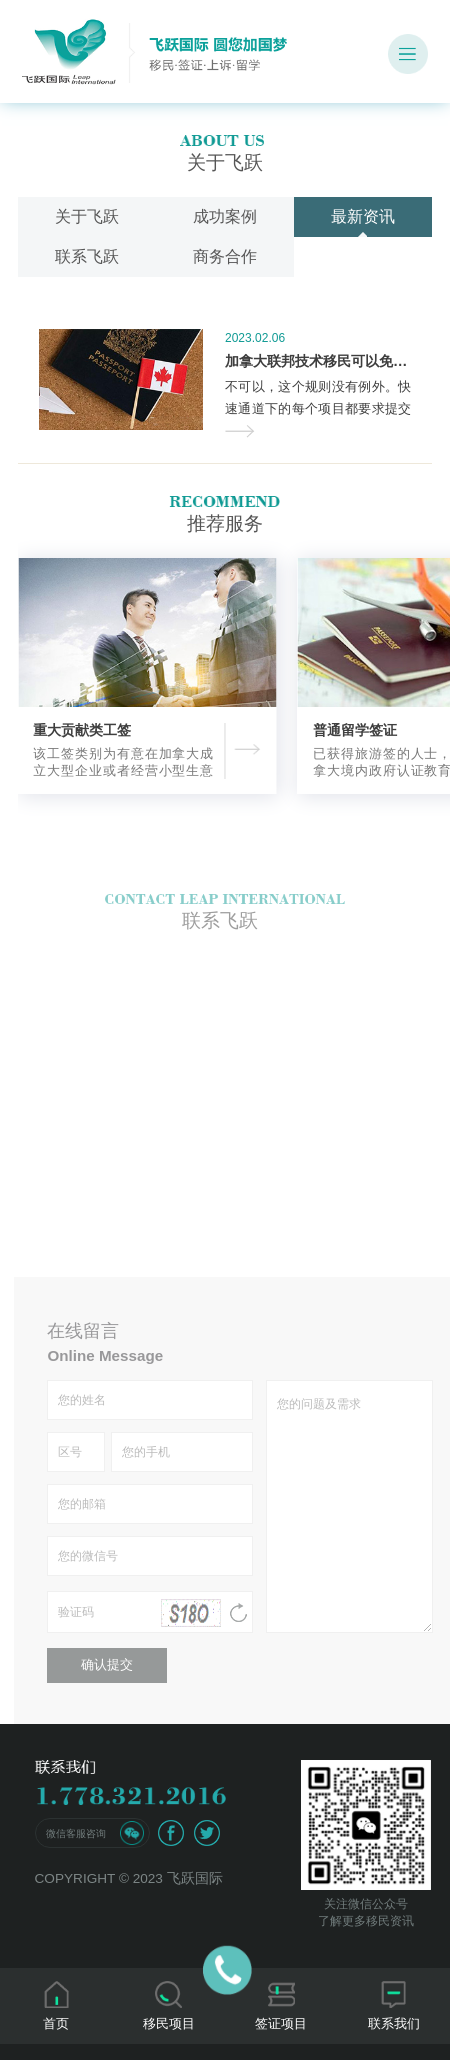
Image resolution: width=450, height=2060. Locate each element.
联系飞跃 (87, 256)
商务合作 (225, 256)
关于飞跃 (87, 216)
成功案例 (225, 216)
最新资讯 (363, 216)
